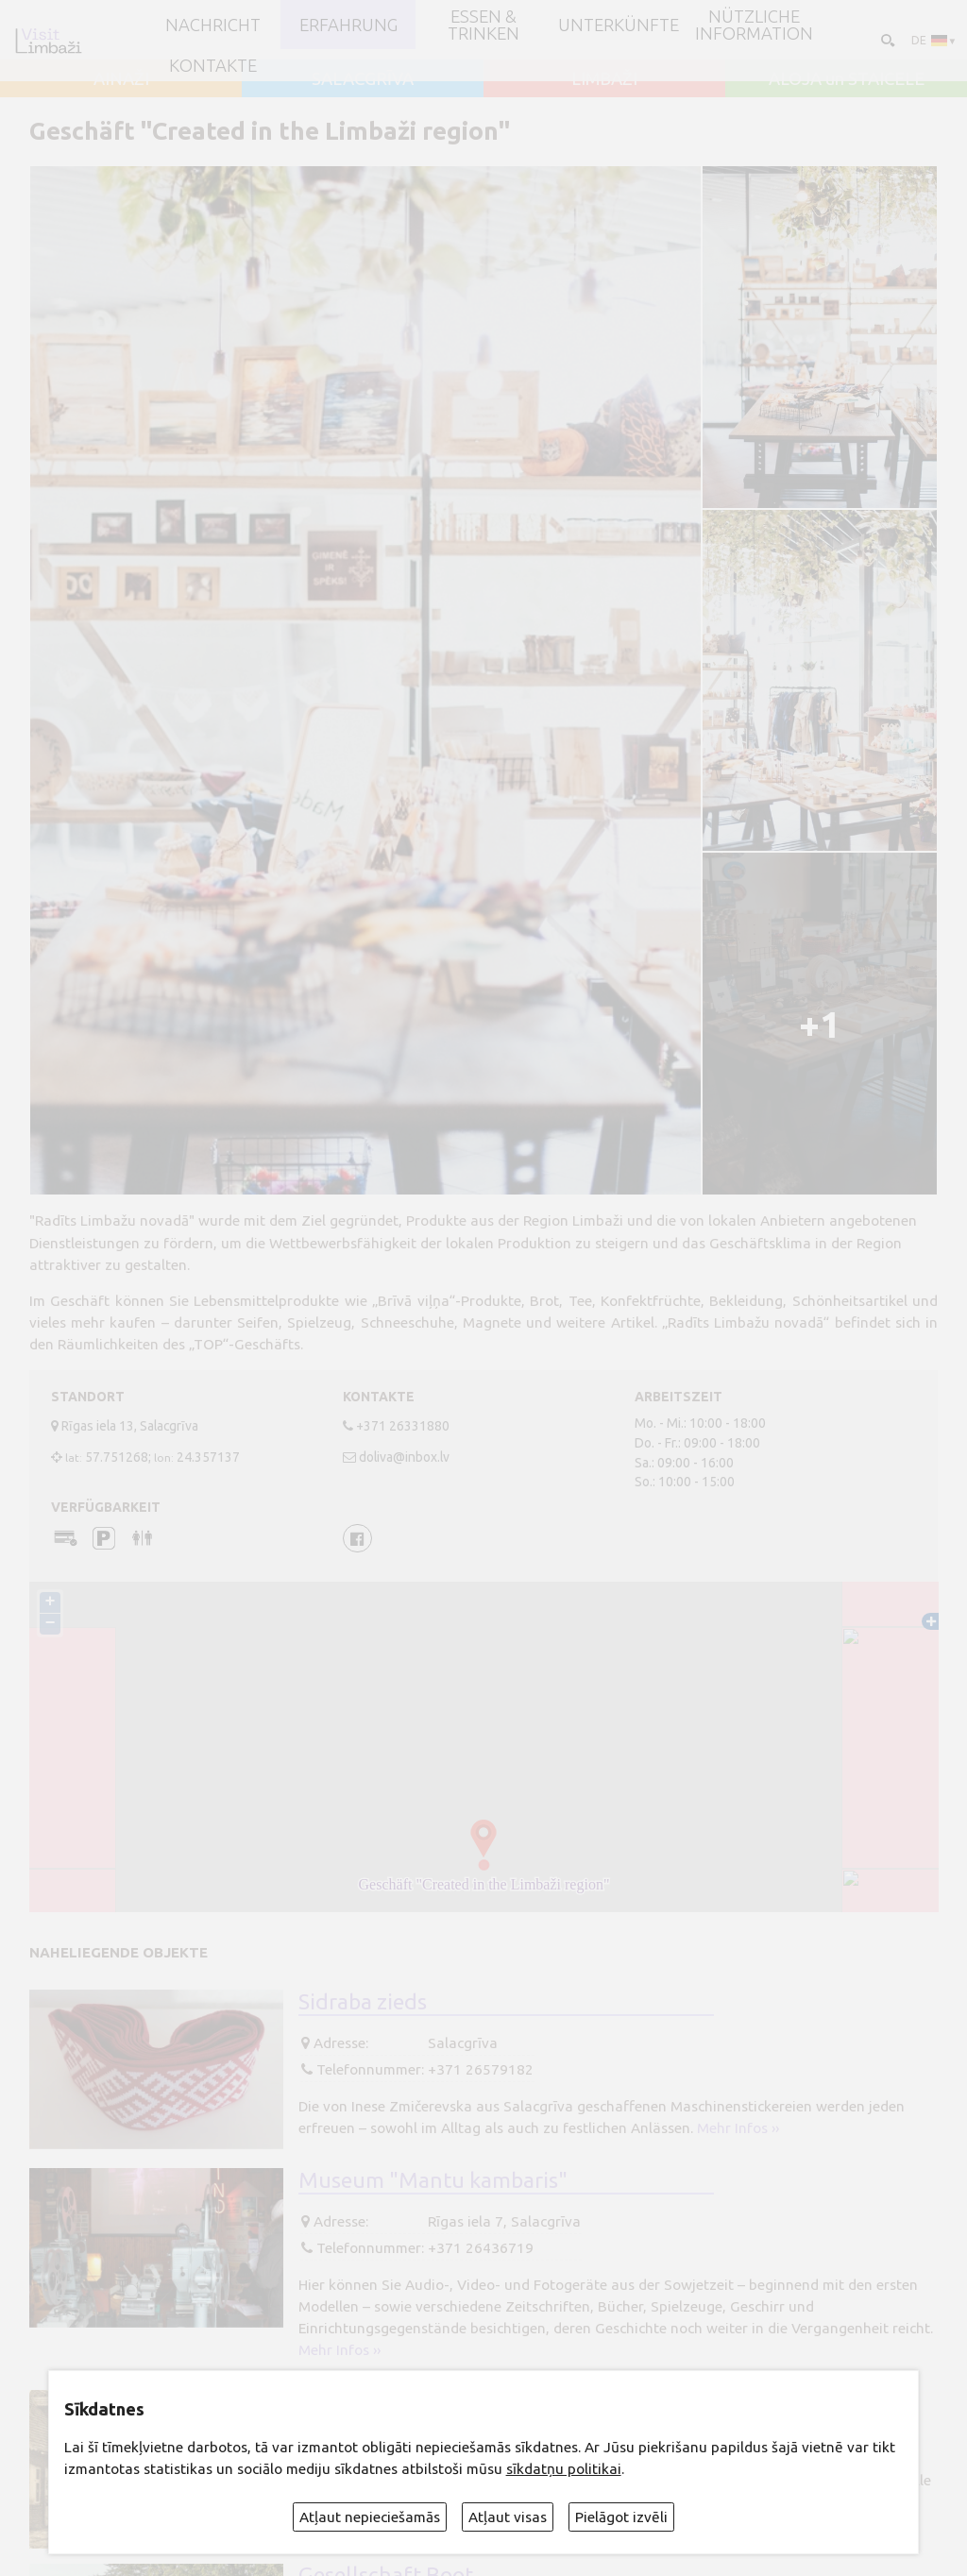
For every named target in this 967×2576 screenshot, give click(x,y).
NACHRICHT (213, 24)
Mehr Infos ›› (738, 2128)
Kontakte (213, 65)
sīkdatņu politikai (563, 2469)
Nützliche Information (754, 25)
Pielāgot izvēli (621, 2517)
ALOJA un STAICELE (847, 78)
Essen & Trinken (483, 25)
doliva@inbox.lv (404, 1457)
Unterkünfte (618, 24)
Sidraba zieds (362, 2001)
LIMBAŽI (604, 78)
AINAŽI (121, 78)
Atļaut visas (507, 2517)
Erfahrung (348, 24)
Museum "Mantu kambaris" (433, 2179)
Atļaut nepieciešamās (369, 2517)
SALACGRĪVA (363, 78)
